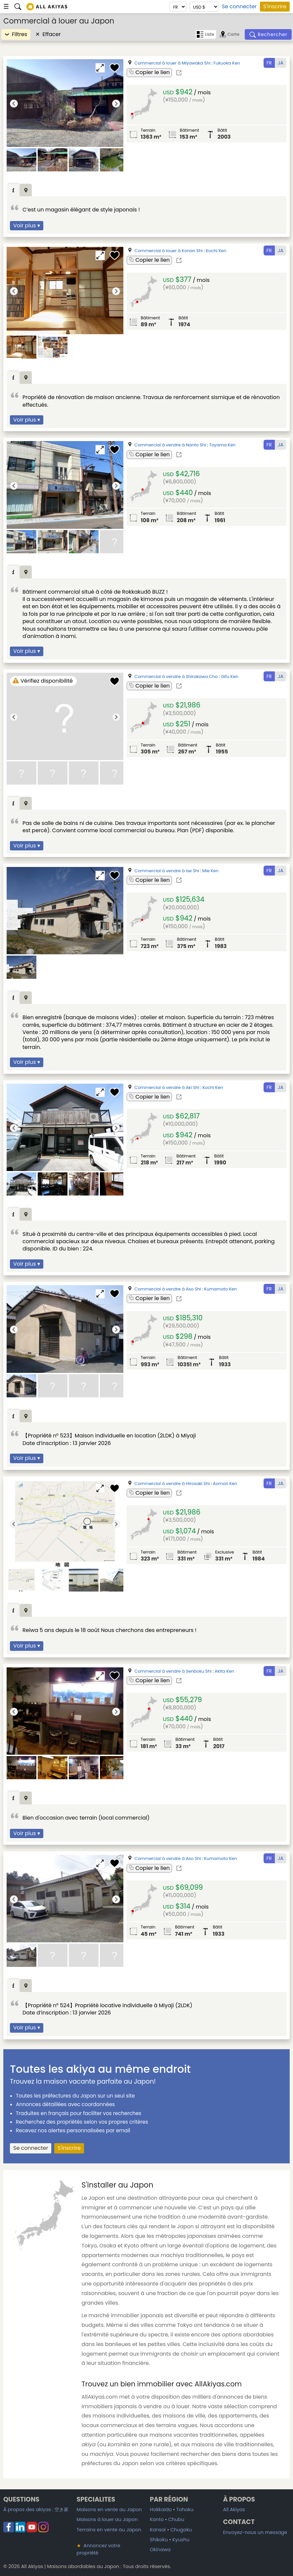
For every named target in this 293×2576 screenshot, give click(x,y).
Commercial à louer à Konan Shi (169, 250)
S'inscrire (274, 6)
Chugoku (181, 2529)
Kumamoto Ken (220, 1289)
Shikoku (159, 2539)
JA (280, 63)
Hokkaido (161, 2509)
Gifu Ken (229, 676)
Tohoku (184, 2509)
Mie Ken (210, 871)
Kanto (157, 2519)
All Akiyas (234, 2509)
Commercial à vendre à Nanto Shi (170, 445)
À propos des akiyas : (35, 2509)
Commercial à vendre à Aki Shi (167, 1087)
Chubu (176, 2519)
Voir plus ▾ (26, 225)
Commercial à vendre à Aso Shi (168, 1289)
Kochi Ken (216, 250)
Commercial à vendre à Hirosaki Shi (172, 1483)
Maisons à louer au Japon (107, 2519)
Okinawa (160, 2549)
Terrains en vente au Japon (109, 2529)
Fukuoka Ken (227, 63)
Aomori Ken (225, 1483)
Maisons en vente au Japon (109, 2509)
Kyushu (180, 2539)
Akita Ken (224, 1671)
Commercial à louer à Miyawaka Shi (173, 63)
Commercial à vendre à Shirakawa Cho (176, 676)
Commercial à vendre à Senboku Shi (173, 1671)
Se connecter (239, 6)
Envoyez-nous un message (255, 2532)
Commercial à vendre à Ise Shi (167, 871)
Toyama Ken (222, 445)
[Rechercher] (268, 34)
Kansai (158, 2529)
